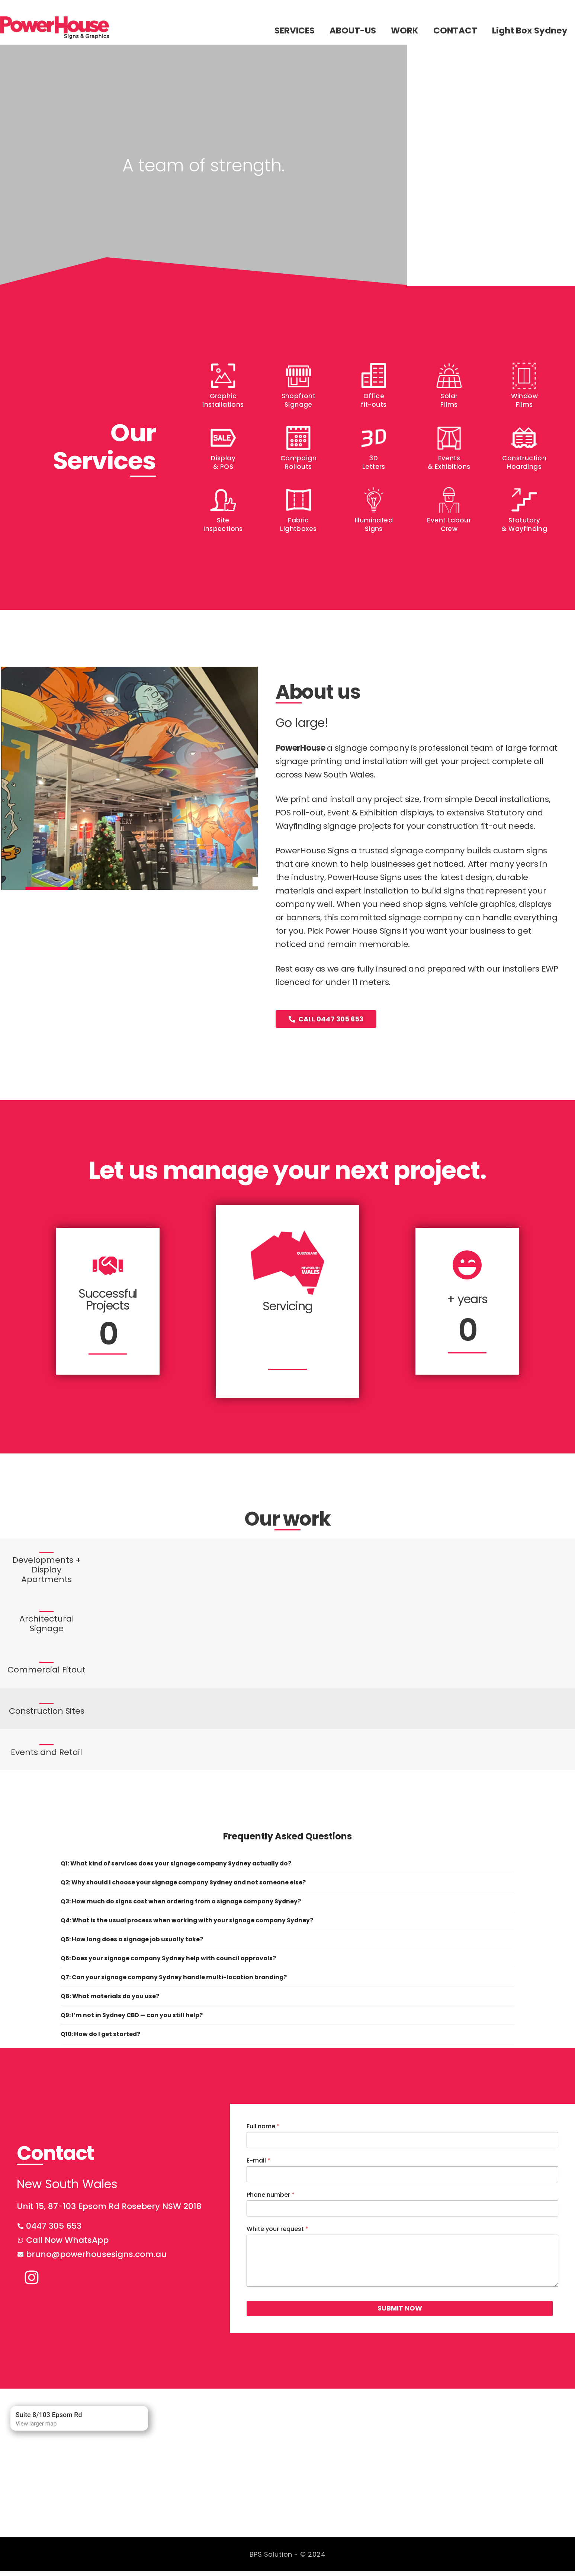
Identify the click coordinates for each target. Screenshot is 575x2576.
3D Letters (373, 462)
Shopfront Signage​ (299, 400)
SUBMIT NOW (289, 2313)
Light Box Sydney (530, 30)
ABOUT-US (353, 30)
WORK (404, 30)
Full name (263, 2131)
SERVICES (294, 30)
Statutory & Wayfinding (524, 524)
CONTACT (455, 30)
